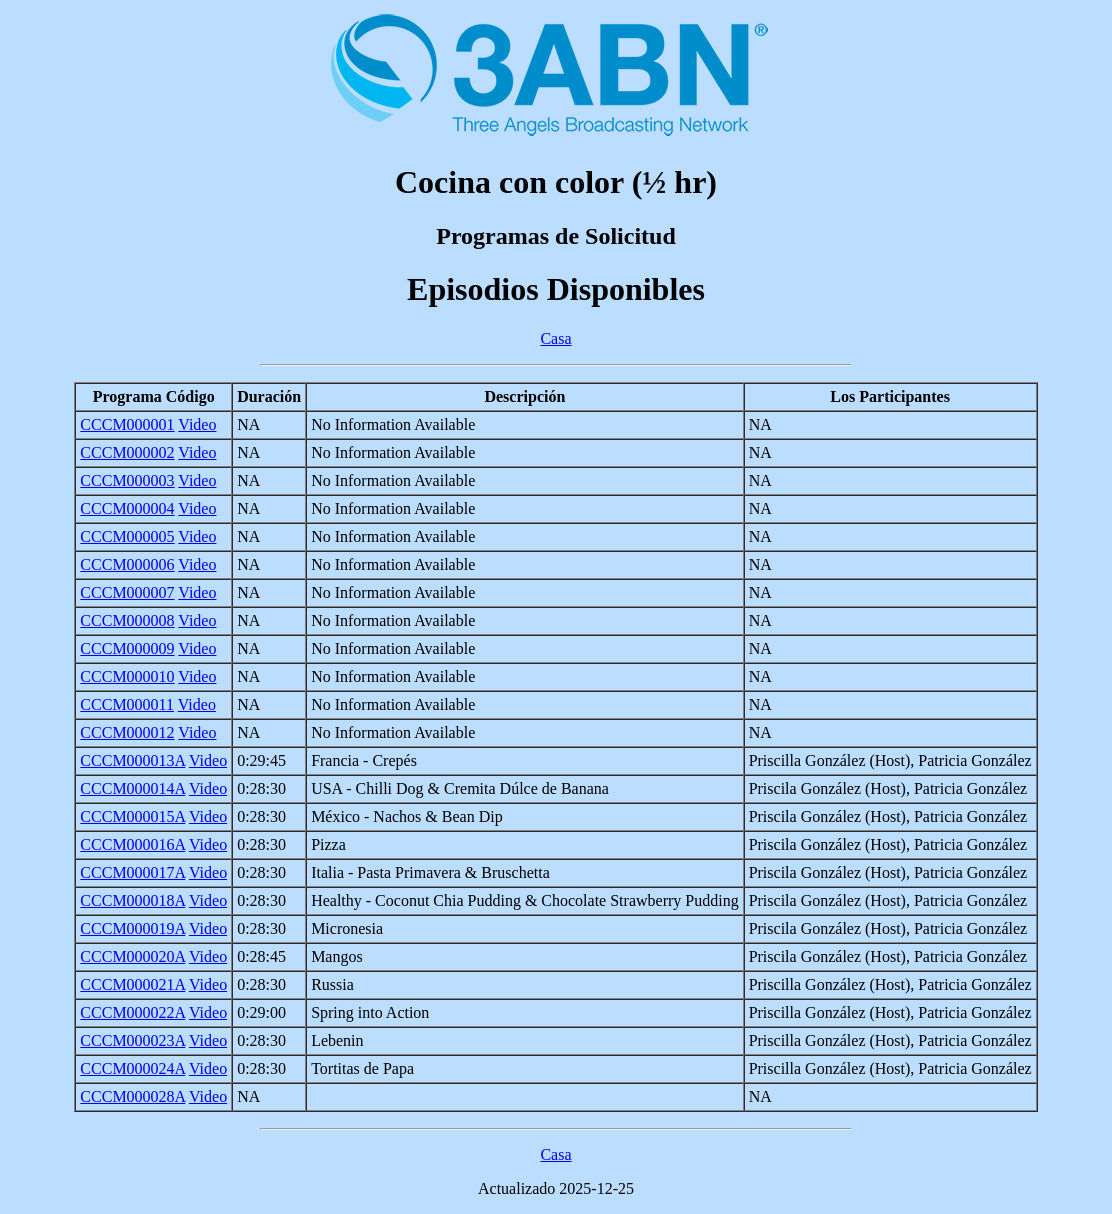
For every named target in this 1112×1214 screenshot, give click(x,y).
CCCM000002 (127, 452)
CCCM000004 (127, 508)
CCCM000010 (127, 676)
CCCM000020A (132, 956)
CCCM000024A (132, 1068)
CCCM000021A (132, 984)
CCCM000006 (127, 564)
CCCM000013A (132, 760)
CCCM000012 (127, 732)
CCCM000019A (132, 928)
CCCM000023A (132, 1040)
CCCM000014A (132, 788)
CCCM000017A (132, 872)
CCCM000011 (127, 704)
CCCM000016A (132, 844)
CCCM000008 (127, 620)
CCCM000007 (127, 592)
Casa (555, 338)
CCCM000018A (132, 900)
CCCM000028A (132, 1096)
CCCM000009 (127, 648)
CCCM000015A (132, 816)
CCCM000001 (127, 424)
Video (197, 424)
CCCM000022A (132, 1012)
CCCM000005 (127, 536)
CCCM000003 (127, 480)
